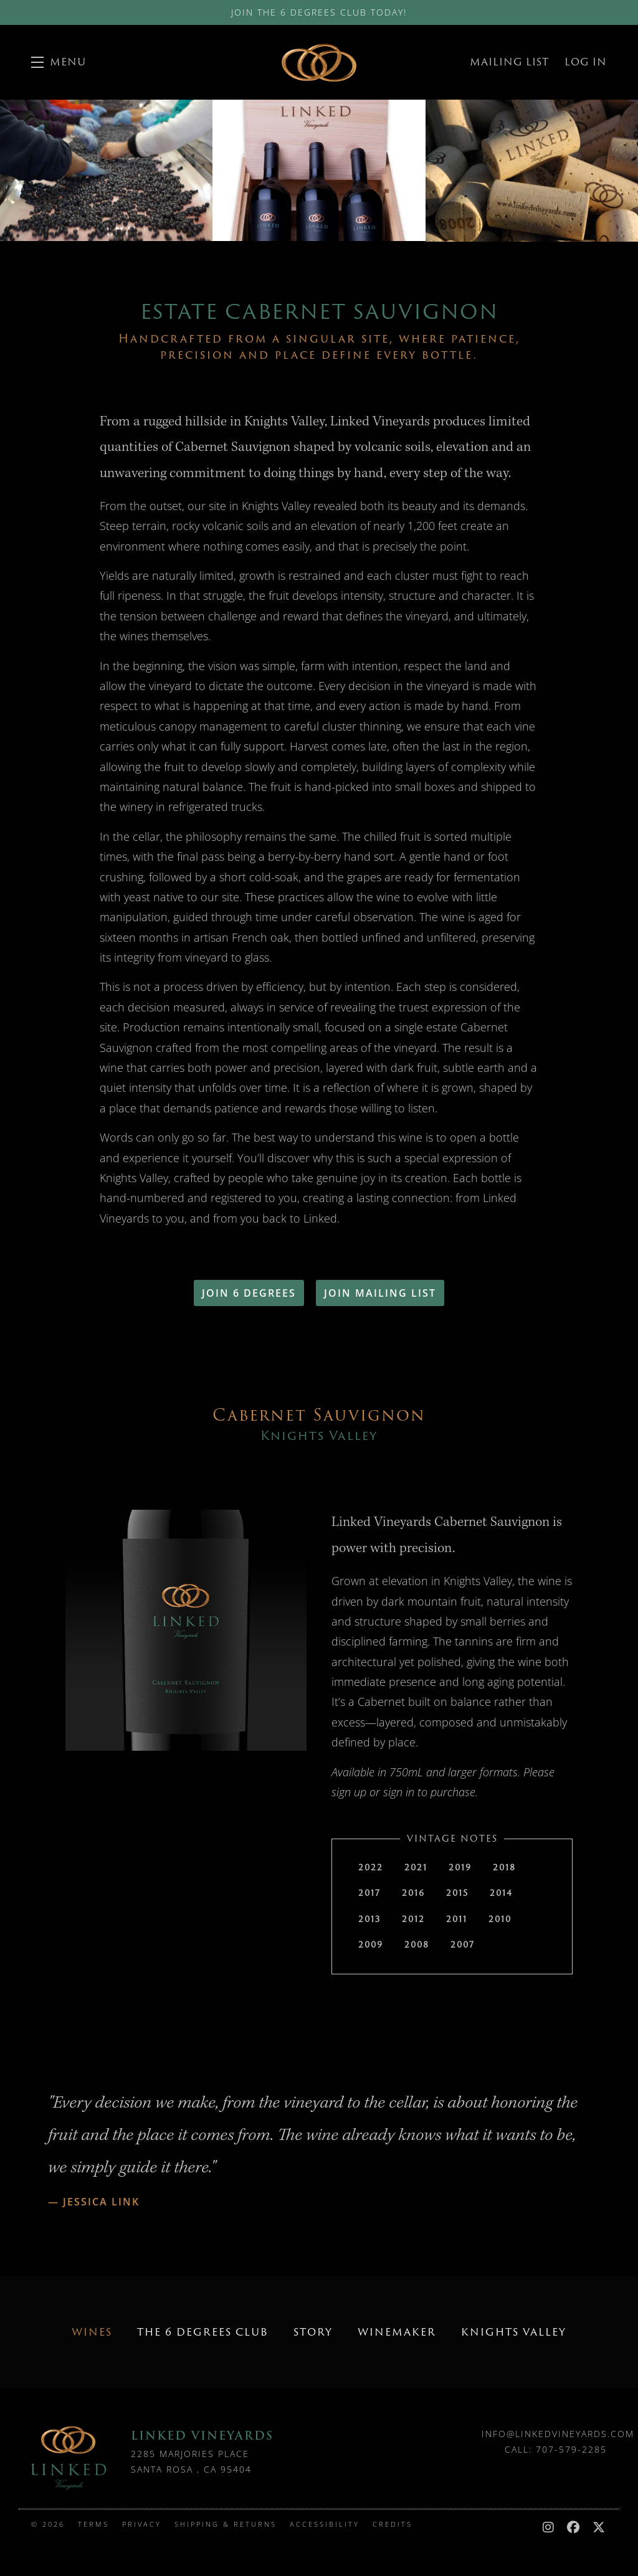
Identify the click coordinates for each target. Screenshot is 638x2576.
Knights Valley (513, 2332)
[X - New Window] (600, 2527)
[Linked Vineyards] (68, 2458)
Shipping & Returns (227, 2524)
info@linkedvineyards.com (558, 2433)
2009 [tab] (370, 1944)
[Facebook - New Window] (576, 2527)
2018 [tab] (504, 1867)
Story (313, 2332)
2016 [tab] (413, 1892)
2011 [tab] (456, 1919)
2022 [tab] (370, 1867)
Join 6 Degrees (249, 1293)
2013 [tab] (369, 1919)
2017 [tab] (369, 1892)
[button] (58, 62)
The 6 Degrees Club (203, 2332)
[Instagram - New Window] (552, 2527)
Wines (92, 2332)
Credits (392, 2524)
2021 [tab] (415, 1867)
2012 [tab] (413, 1919)
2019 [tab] (460, 1867)
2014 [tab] (501, 1892)
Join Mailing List (380, 1293)
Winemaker (397, 2332)
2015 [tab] (457, 1892)
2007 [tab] (462, 1944)
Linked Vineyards (319, 62)
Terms (95, 2524)
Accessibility (326, 2524)
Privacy (143, 2524)
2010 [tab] (500, 1919)
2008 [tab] (416, 1944)
